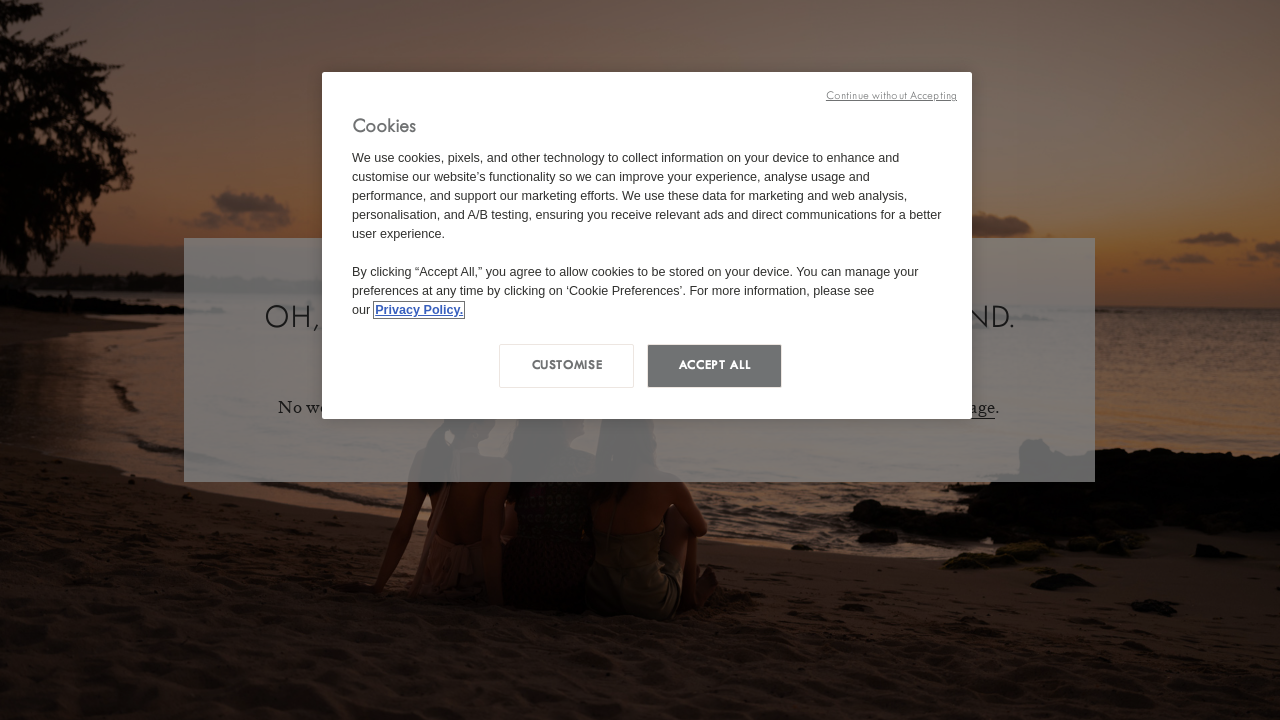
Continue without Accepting (891, 95)
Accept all (714, 365)
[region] (647, 245)
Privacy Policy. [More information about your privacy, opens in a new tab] (419, 310)
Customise (567, 365)
